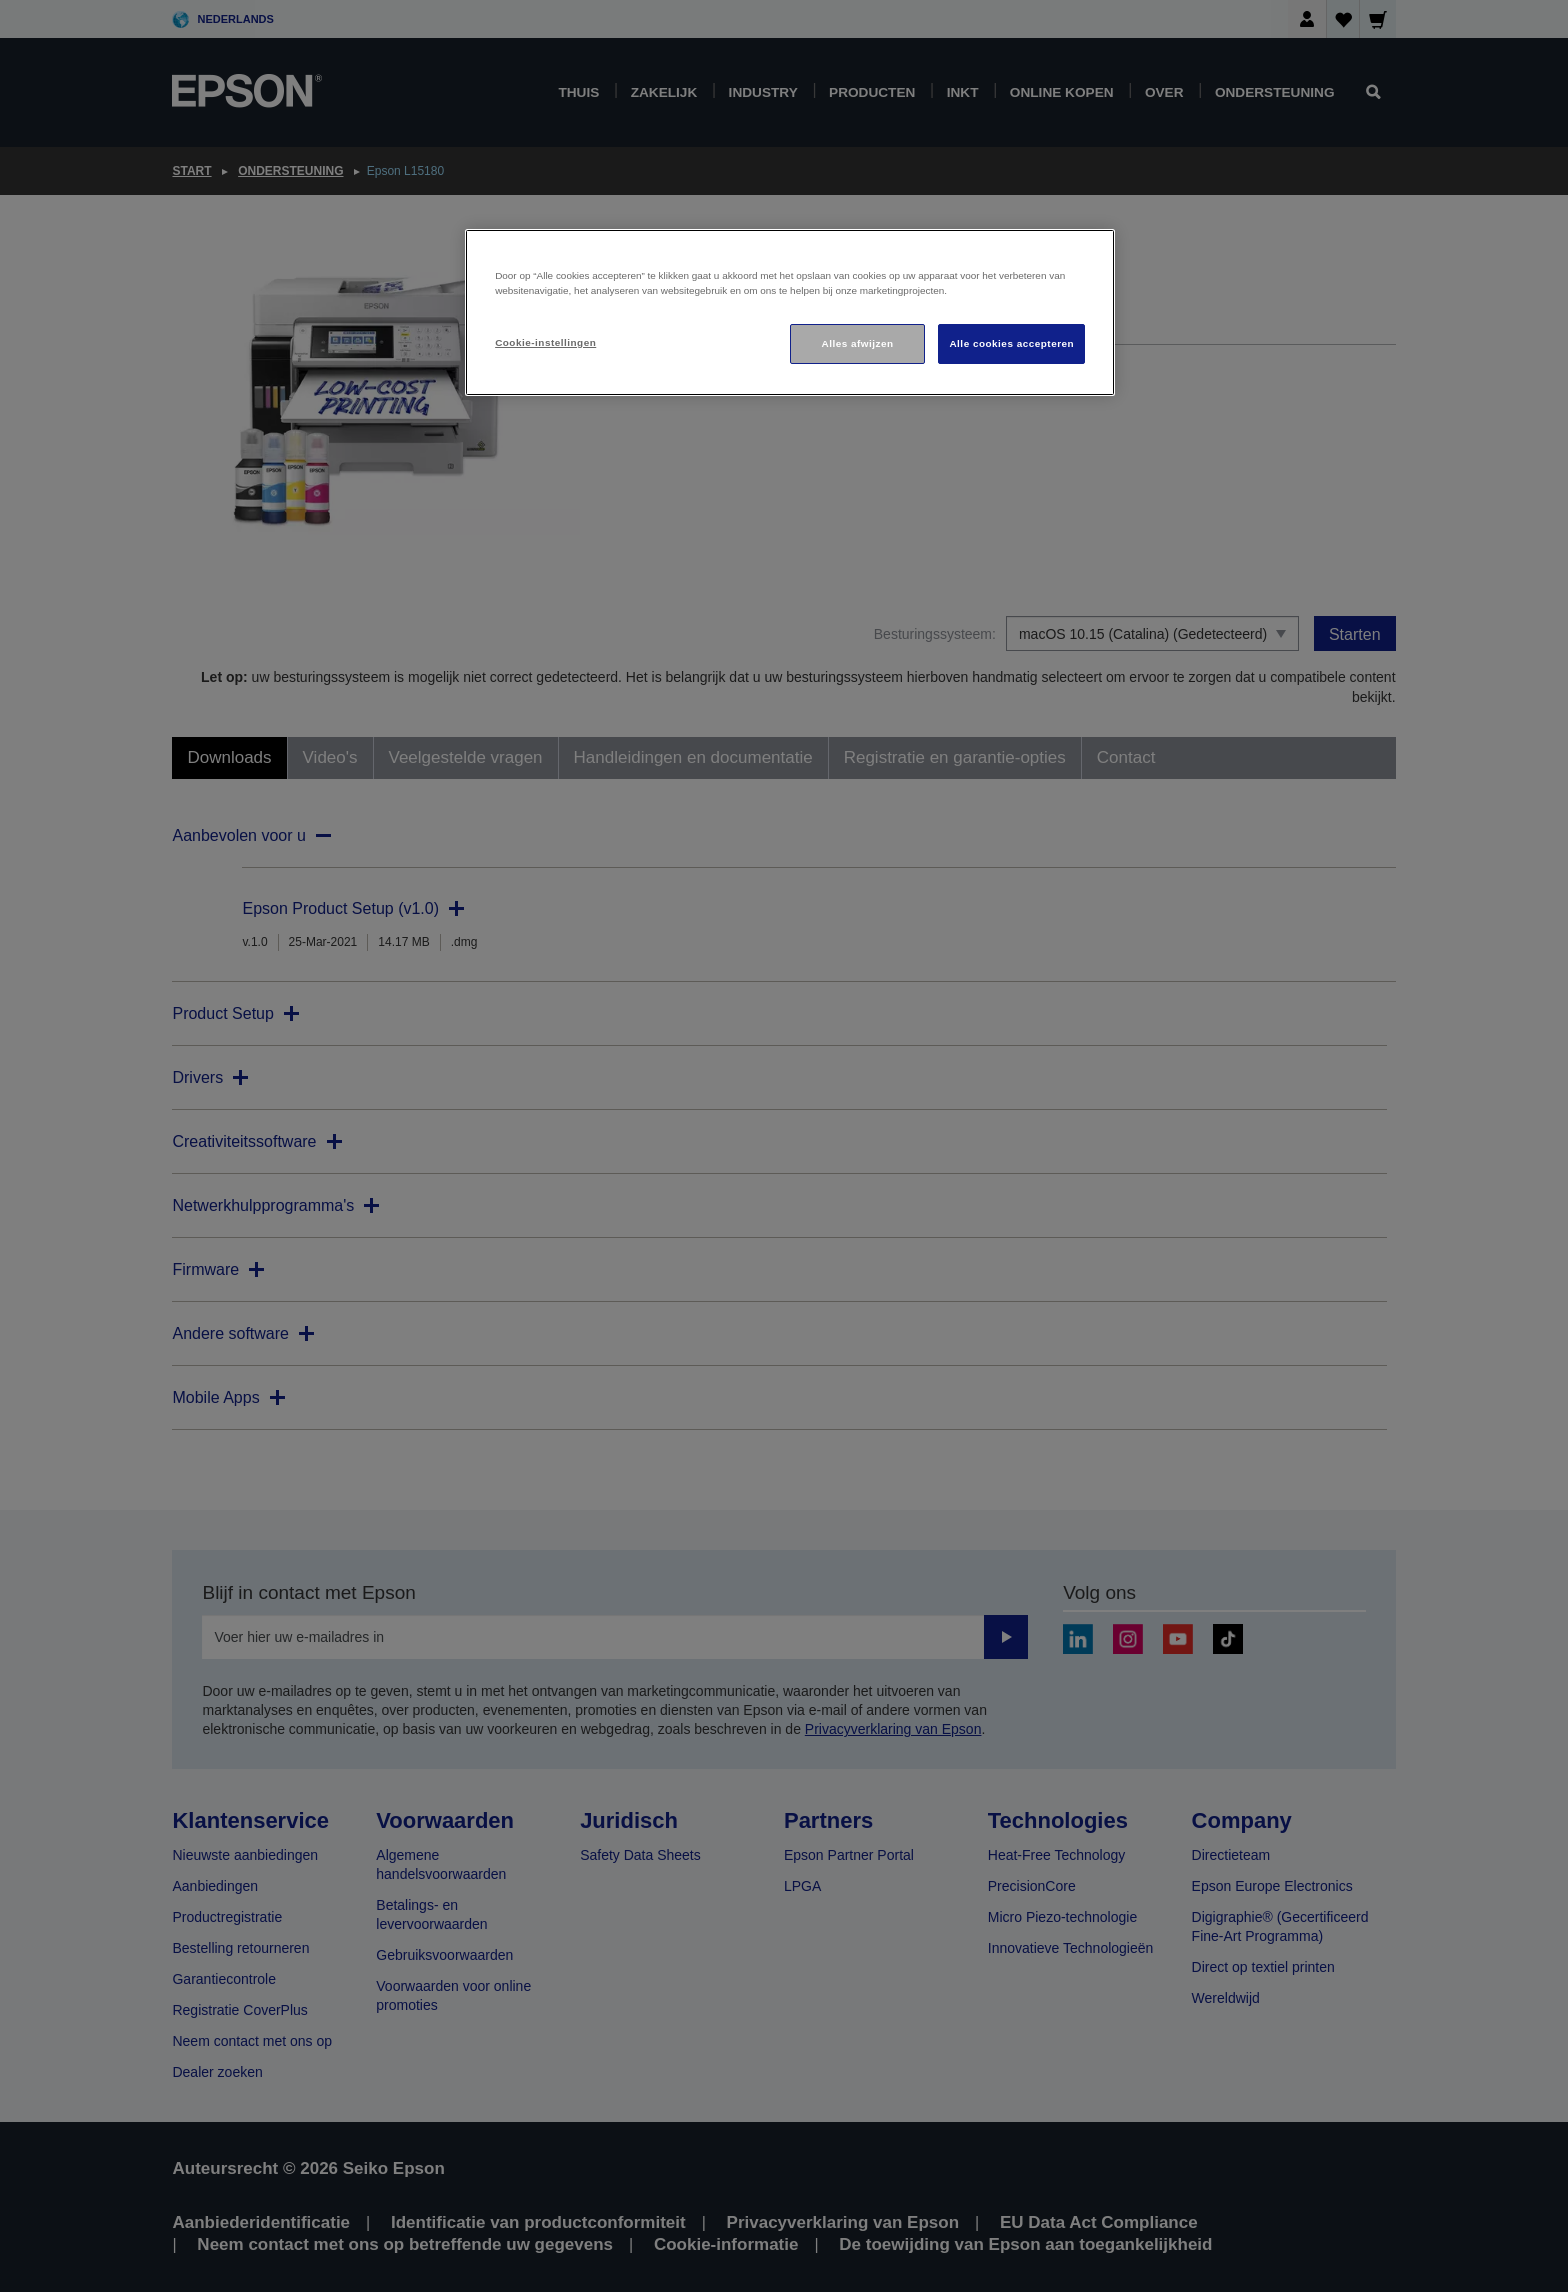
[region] (790, 312)
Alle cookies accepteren (1011, 343)
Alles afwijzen (858, 343)
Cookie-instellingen (545, 342)
